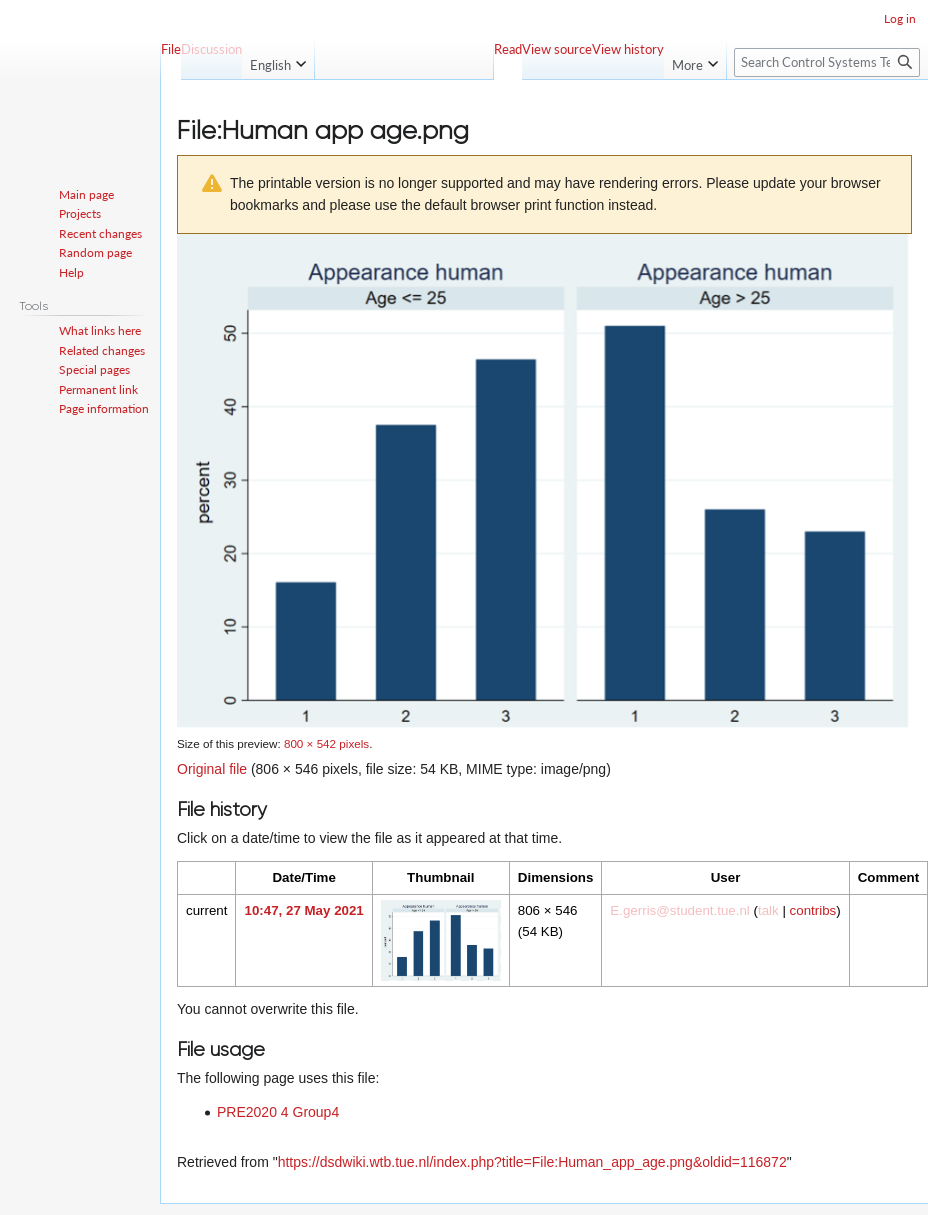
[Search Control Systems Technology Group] (827, 62)
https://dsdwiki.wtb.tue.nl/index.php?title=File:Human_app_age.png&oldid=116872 (532, 1162)
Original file (212, 769)
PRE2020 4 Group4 (278, 1112)
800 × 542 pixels (326, 743)
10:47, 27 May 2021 (303, 910)
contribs (813, 910)
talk (768, 910)
